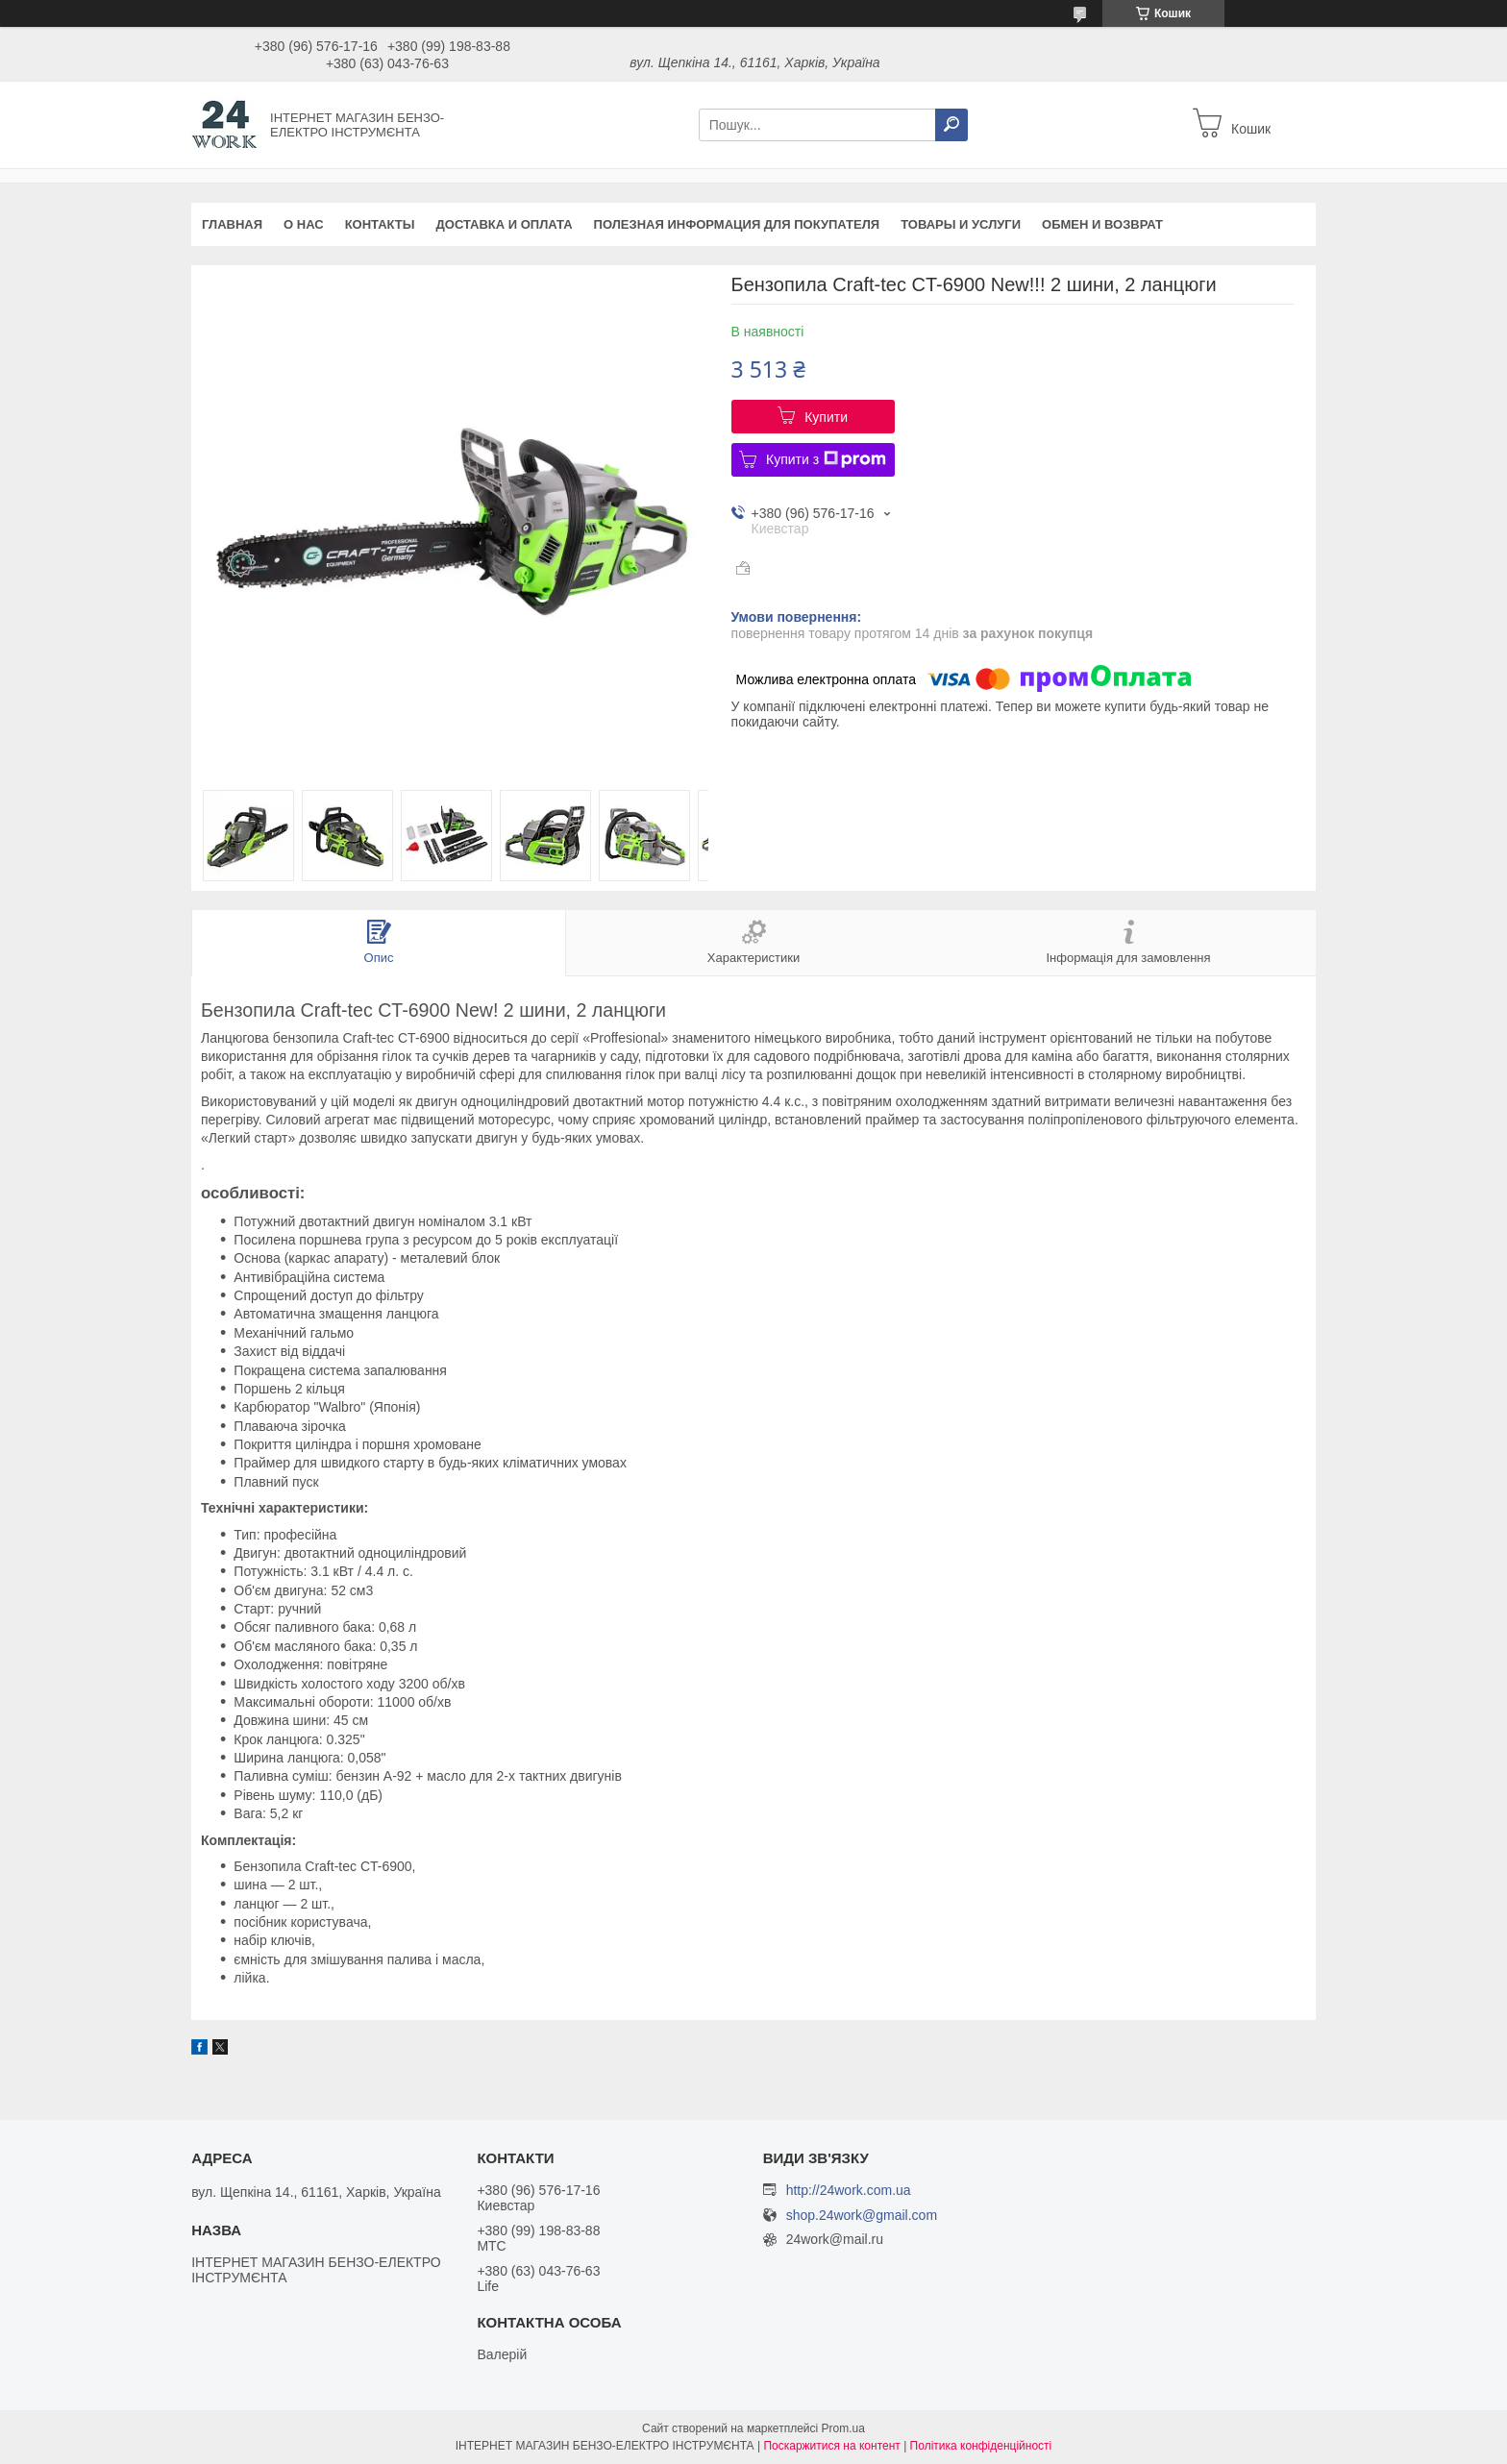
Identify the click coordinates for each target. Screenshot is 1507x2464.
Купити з (826, 459)
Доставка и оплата (504, 224)
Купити (826, 417)
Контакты (380, 224)
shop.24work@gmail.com (861, 2215)
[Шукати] (951, 125)
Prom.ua (843, 2428)
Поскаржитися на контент (831, 2445)
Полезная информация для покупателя (737, 224)
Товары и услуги (961, 224)
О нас (304, 224)
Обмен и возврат (1102, 224)
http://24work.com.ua (848, 2190)
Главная (232, 224)
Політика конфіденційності (981, 2445)
